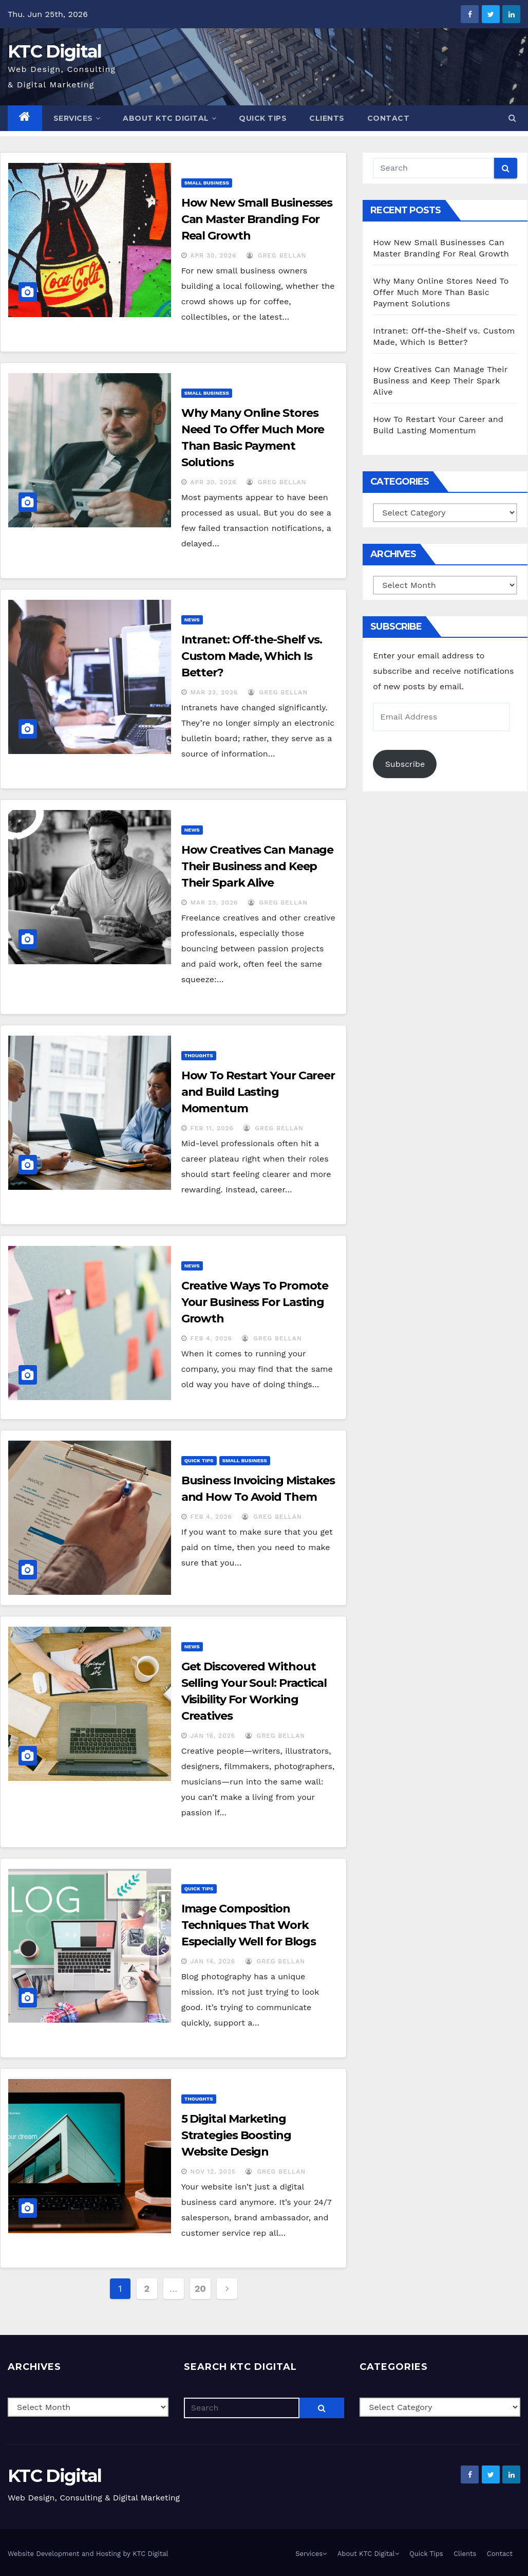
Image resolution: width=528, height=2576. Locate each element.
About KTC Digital (169, 118)
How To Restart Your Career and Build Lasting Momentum (258, 1092)
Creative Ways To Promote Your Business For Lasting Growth (255, 1302)
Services (77, 118)
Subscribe (405, 764)
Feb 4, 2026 (211, 1338)
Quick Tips (263, 118)
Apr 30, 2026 (214, 255)
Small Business (206, 183)
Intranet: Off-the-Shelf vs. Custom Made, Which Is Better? (251, 656)
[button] (512, 118)
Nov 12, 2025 (213, 2171)
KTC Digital (54, 51)
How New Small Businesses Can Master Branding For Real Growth (257, 219)
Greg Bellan (277, 255)
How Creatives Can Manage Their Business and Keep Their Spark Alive (257, 866)
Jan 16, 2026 (213, 1735)
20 (200, 2288)
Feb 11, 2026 (212, 1128)
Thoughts (198, 1055)
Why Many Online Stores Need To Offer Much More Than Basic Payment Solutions (440, 292)
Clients (327, 118)
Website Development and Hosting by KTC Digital (88, 2553)
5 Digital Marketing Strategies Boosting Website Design (236, 2135)
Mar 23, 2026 (214, 692)
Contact (388, 118)
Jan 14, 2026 (213, 1961)
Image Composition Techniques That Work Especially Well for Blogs (248, 1925)
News (192, 619)
